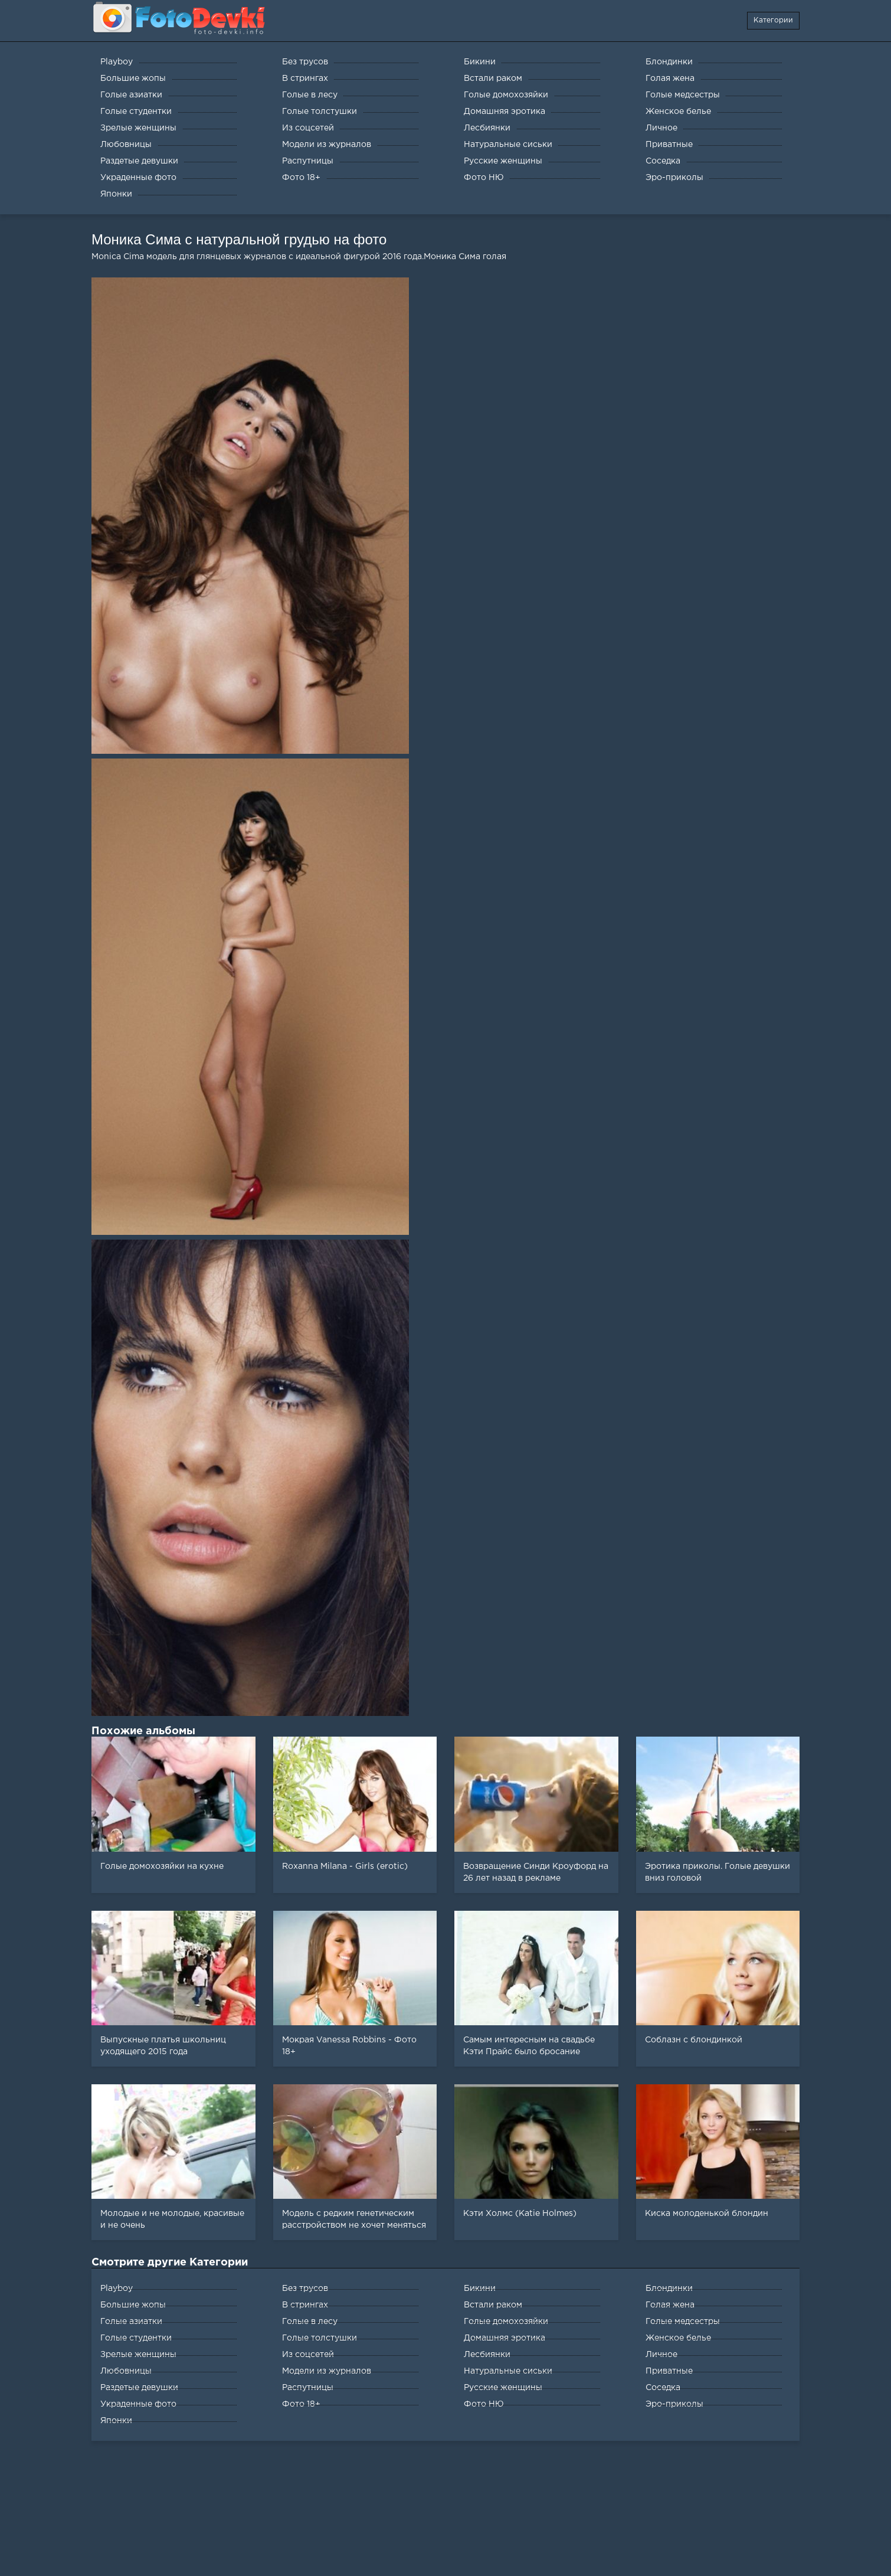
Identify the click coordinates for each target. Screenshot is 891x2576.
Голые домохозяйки (506, 2321)
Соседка (663, 2387)
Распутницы (307, 2387)
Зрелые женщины (138, 2354)
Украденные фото (138, 2404)
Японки (116, 2420)
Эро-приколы (674, 2404)
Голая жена (670, 2305)
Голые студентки (136, 2338)
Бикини (480, 2288)
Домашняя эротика (504, 2338)
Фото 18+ (301, 2404)
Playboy (116, 2288)
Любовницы (126, 2371)
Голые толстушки (319, 2338)
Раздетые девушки (139, 2387)
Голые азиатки (131, 2321)
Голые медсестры (683, 2321)
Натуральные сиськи (508, 2371)
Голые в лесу (310, 2321)
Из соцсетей (308, 2354)
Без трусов (305, 2288)
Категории (773, 20)
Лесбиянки (487, 2354)
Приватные (669, 2371)
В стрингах (305, 2305)
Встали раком (493, 2305)
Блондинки (669, 2288)
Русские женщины (503, 2387)
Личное (661, 2354)
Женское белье (678, 2338)
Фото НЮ (484, 2404)
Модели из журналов (326, 2371)
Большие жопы (133, 2305)
